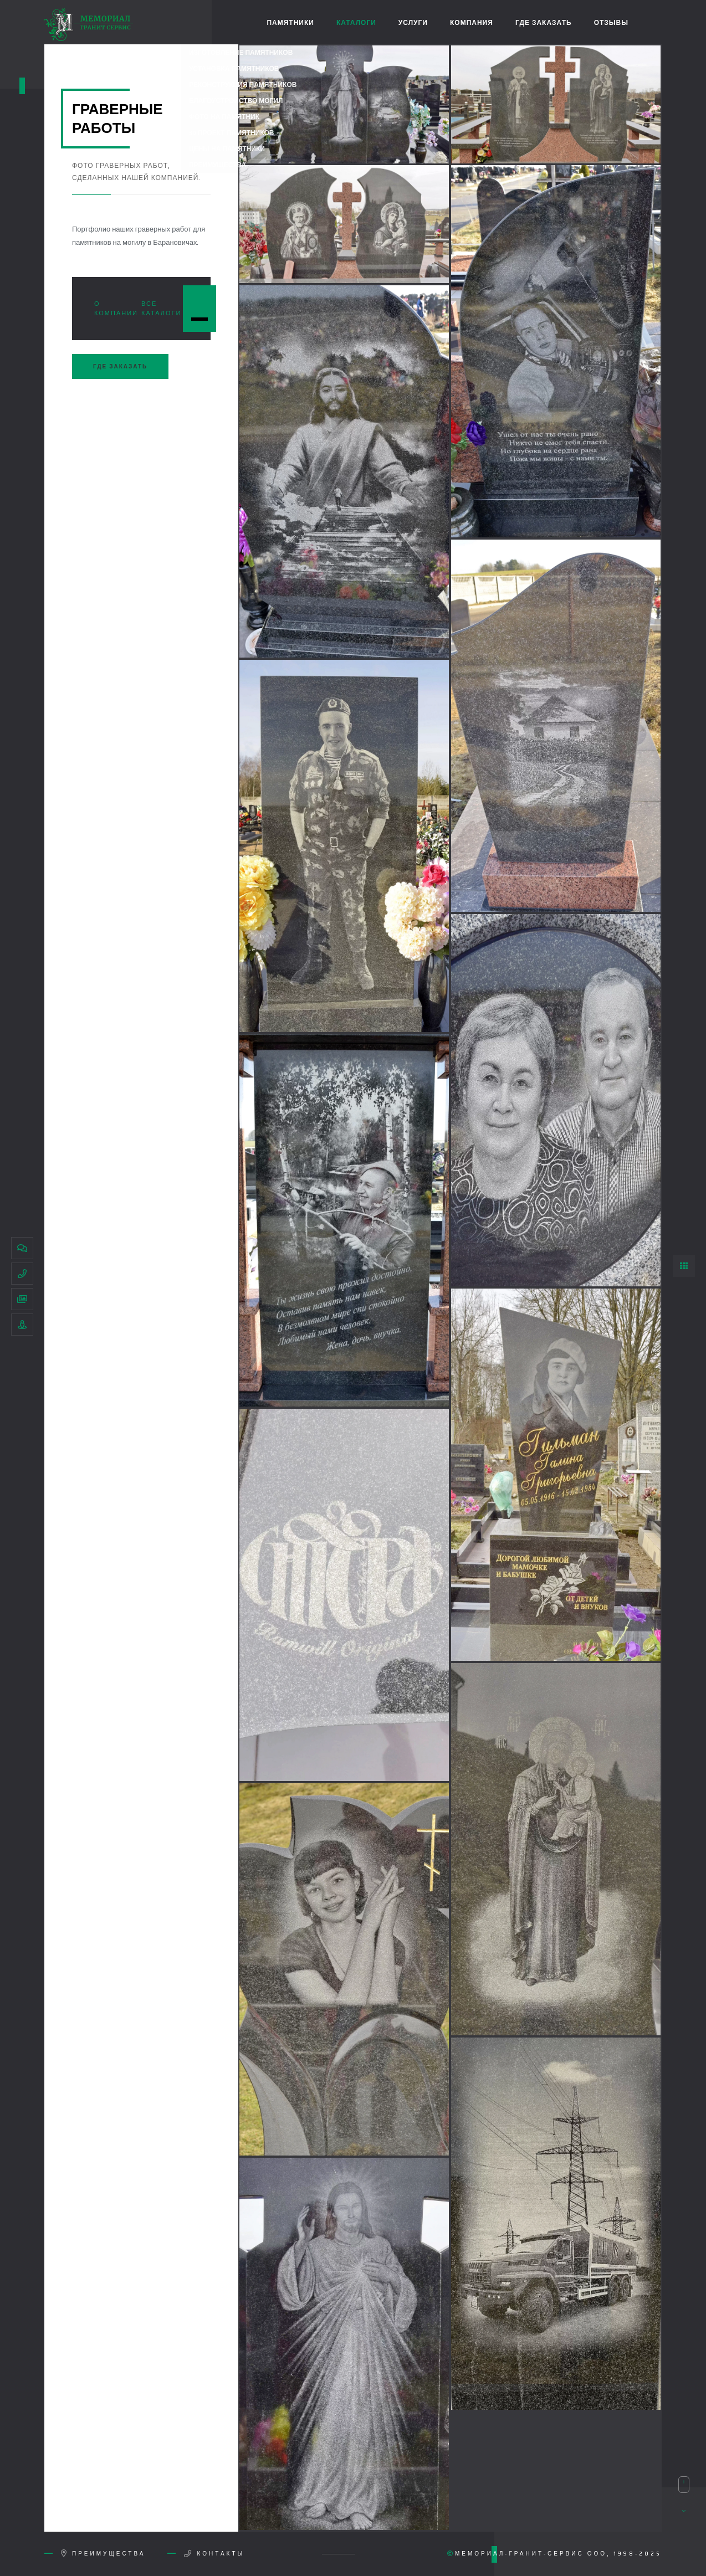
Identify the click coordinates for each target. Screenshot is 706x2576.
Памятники (290, 22)
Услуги (413, 22)
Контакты (218, 2553)
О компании (116, 308)
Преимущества (107, 2553)
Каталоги (356, 22)
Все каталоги (161, 308)
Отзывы (611, 22)
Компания (471, 22)
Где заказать (543, 22)
